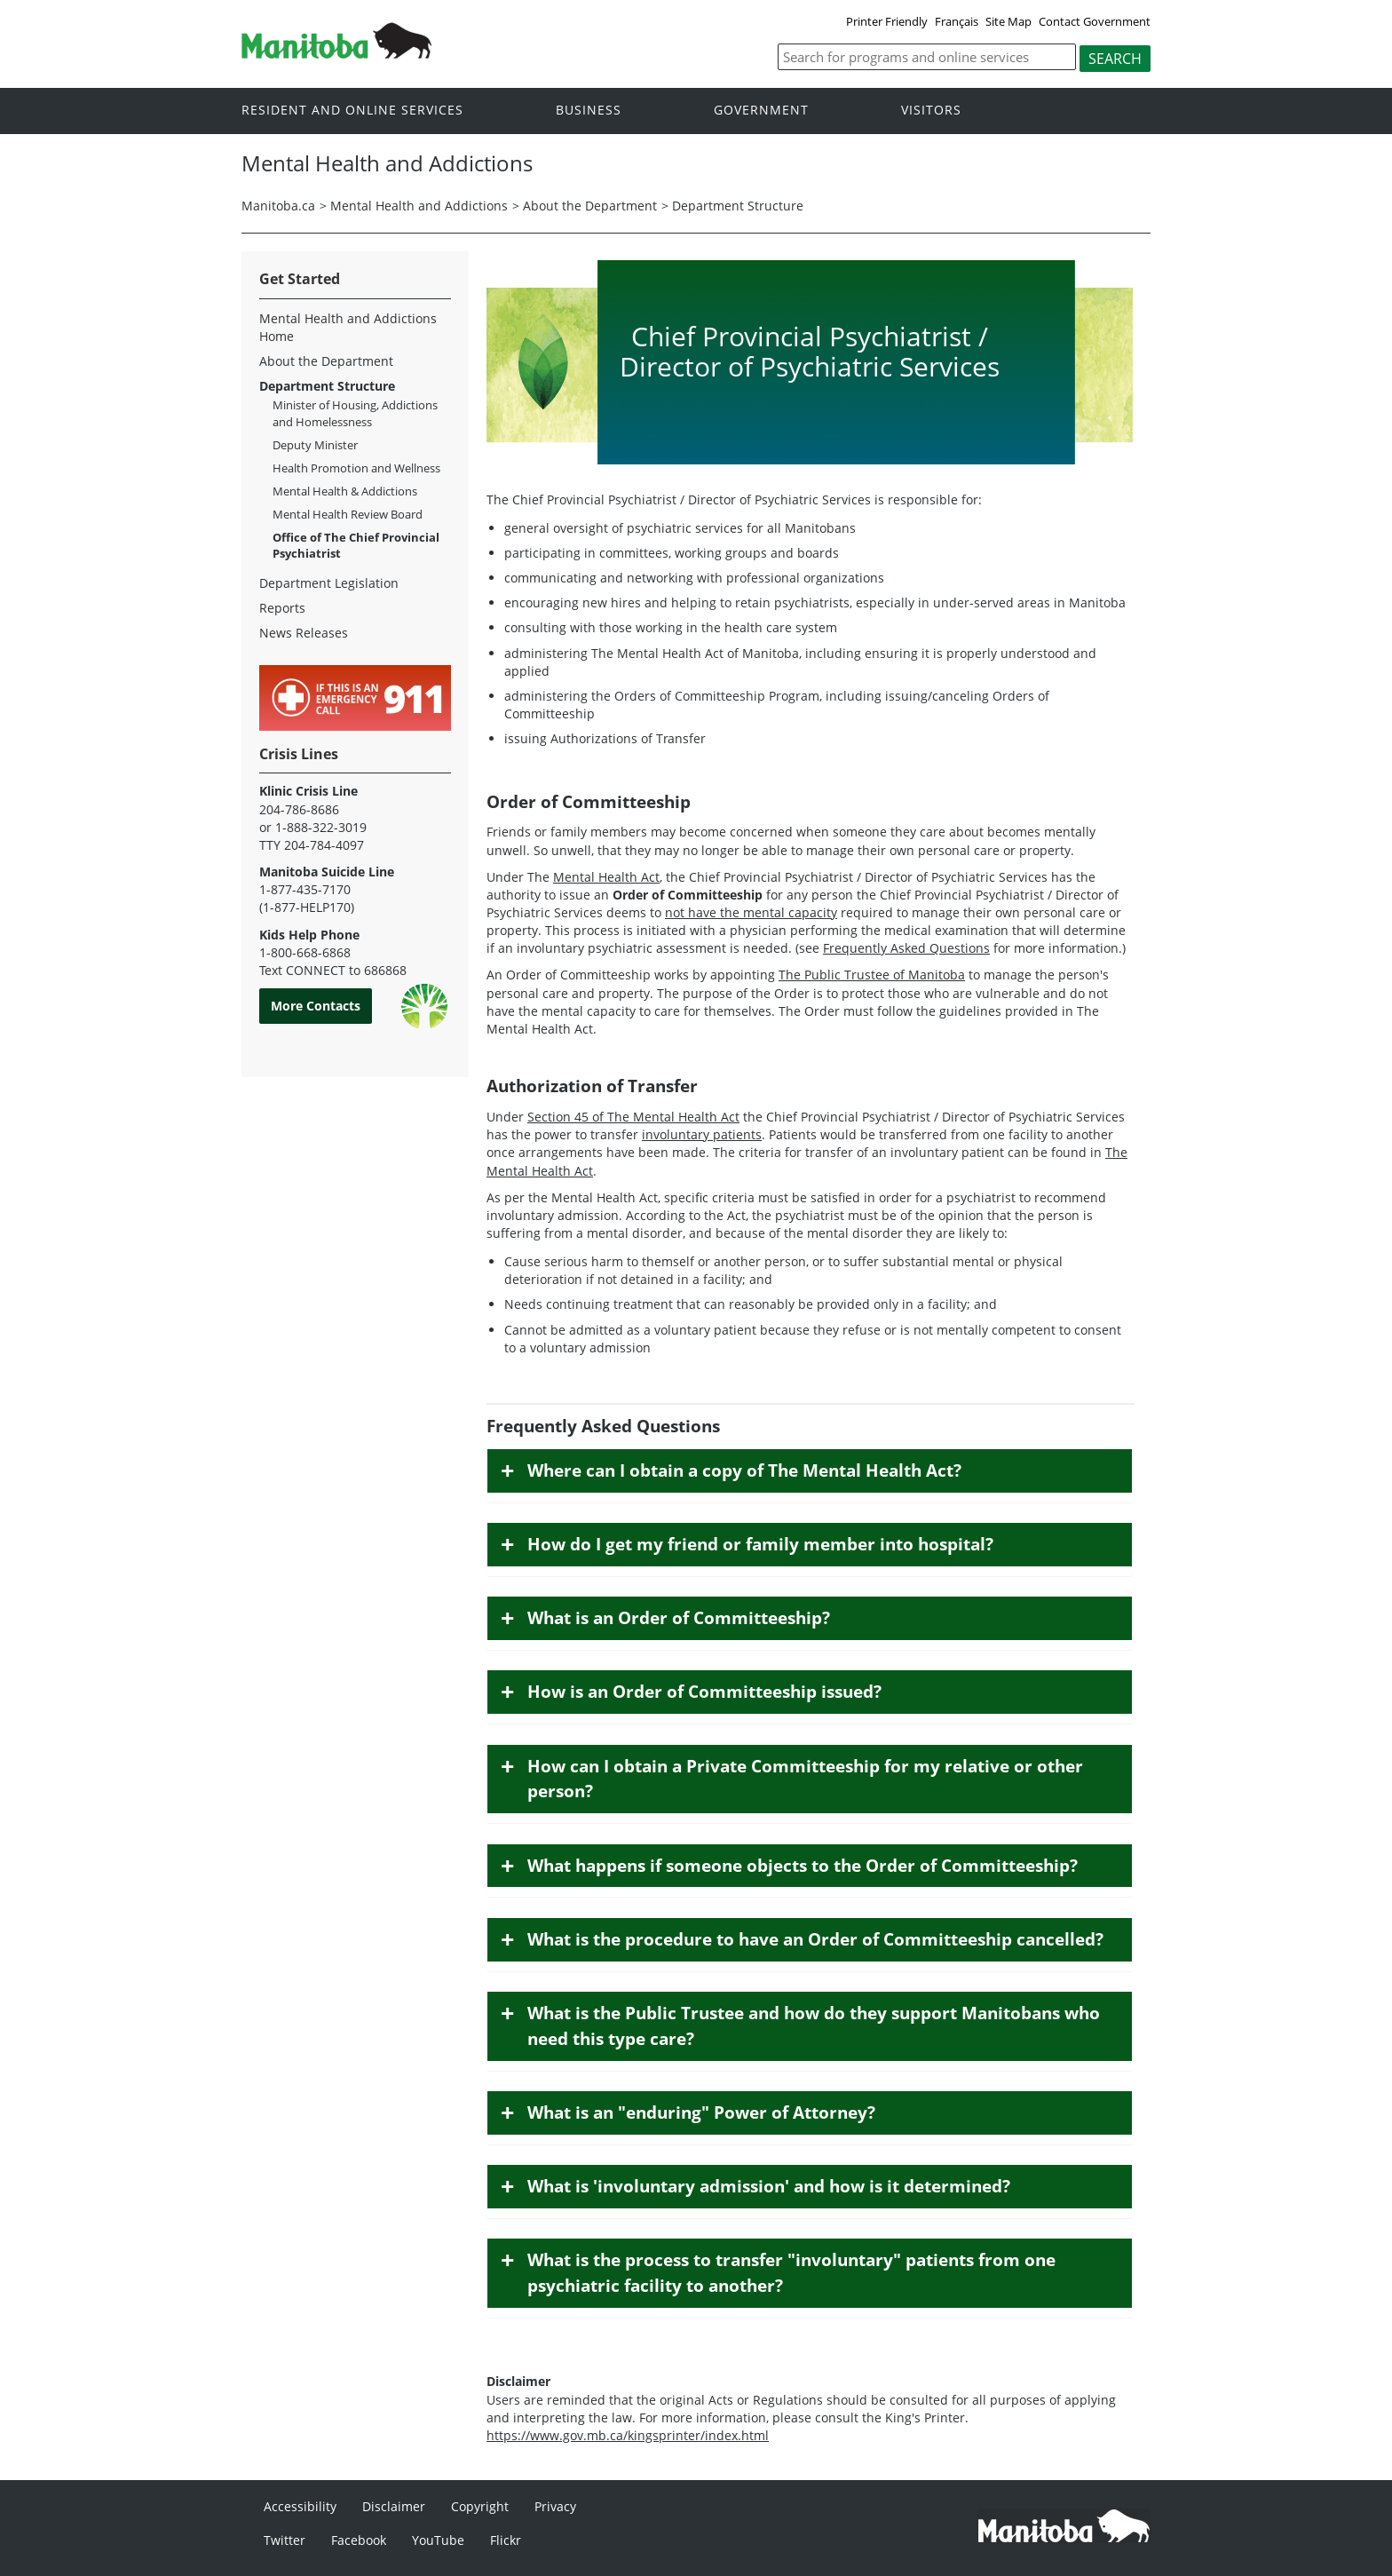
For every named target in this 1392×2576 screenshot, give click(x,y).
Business (588, 109)
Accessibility (300, 2506)
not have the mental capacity (751, 912)
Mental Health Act (606, 876)
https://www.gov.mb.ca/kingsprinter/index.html (627, 2435)
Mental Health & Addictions (345, 491)
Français (956, 21)
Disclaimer (393, 2506)
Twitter (284, 2540)
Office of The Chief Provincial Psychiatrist (356, 545)
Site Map (1008, 21)
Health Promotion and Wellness (356, 468)
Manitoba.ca (278, 205)
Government (761, 109)
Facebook (358, 2540)
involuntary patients (702, 1134)
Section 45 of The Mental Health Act (633, 1116)
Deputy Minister (315, 445)
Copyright (480, 2506)
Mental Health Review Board (348, 514)
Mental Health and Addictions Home (348, 327)
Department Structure (737, 205)
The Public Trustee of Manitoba (872, 974)
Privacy (555, 2506)
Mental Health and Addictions (419, 205)
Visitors (931, 109)
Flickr (505, 2540)
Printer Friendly (887, 21)
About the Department (590, 205)
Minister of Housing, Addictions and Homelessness (355, 413)
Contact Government (1095, 21)
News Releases (303, 632)
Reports (282, 607)
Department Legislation (329, 583)
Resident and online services (352, 109)
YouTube (438, 2540)
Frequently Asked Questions (906, 947)
